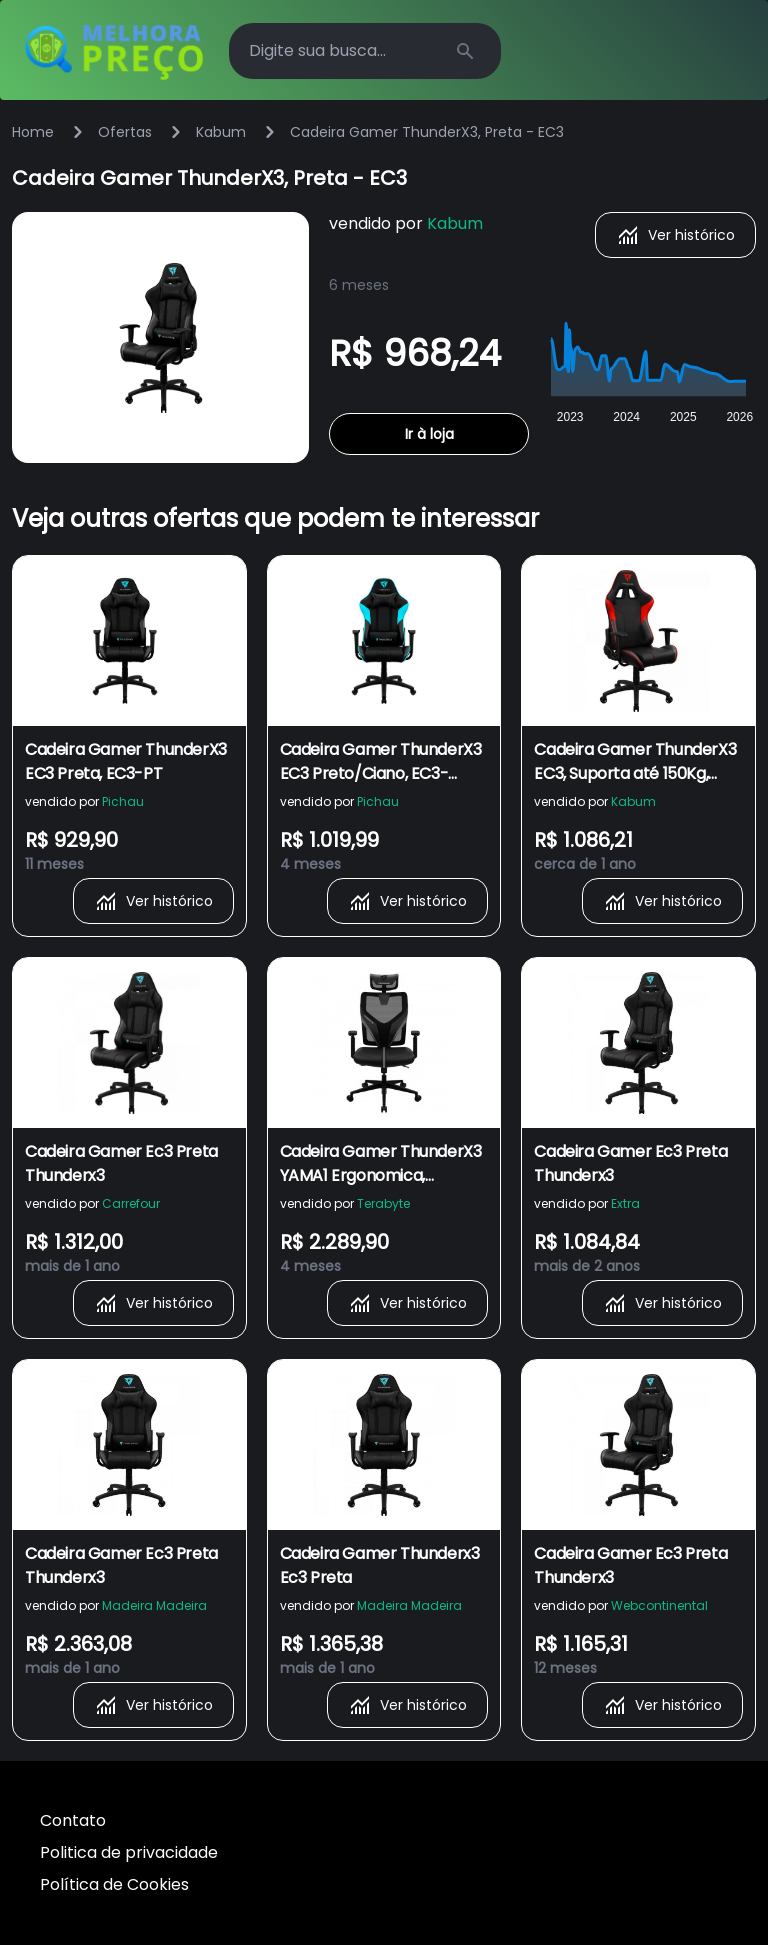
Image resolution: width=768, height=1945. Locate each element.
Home (33, 132)
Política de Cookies (114, 1884)
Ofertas (125, 132)
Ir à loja (429, 434)
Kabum (221, 132)
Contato (73, 1820)
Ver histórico (675, 235)
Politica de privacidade (129, 1852)
